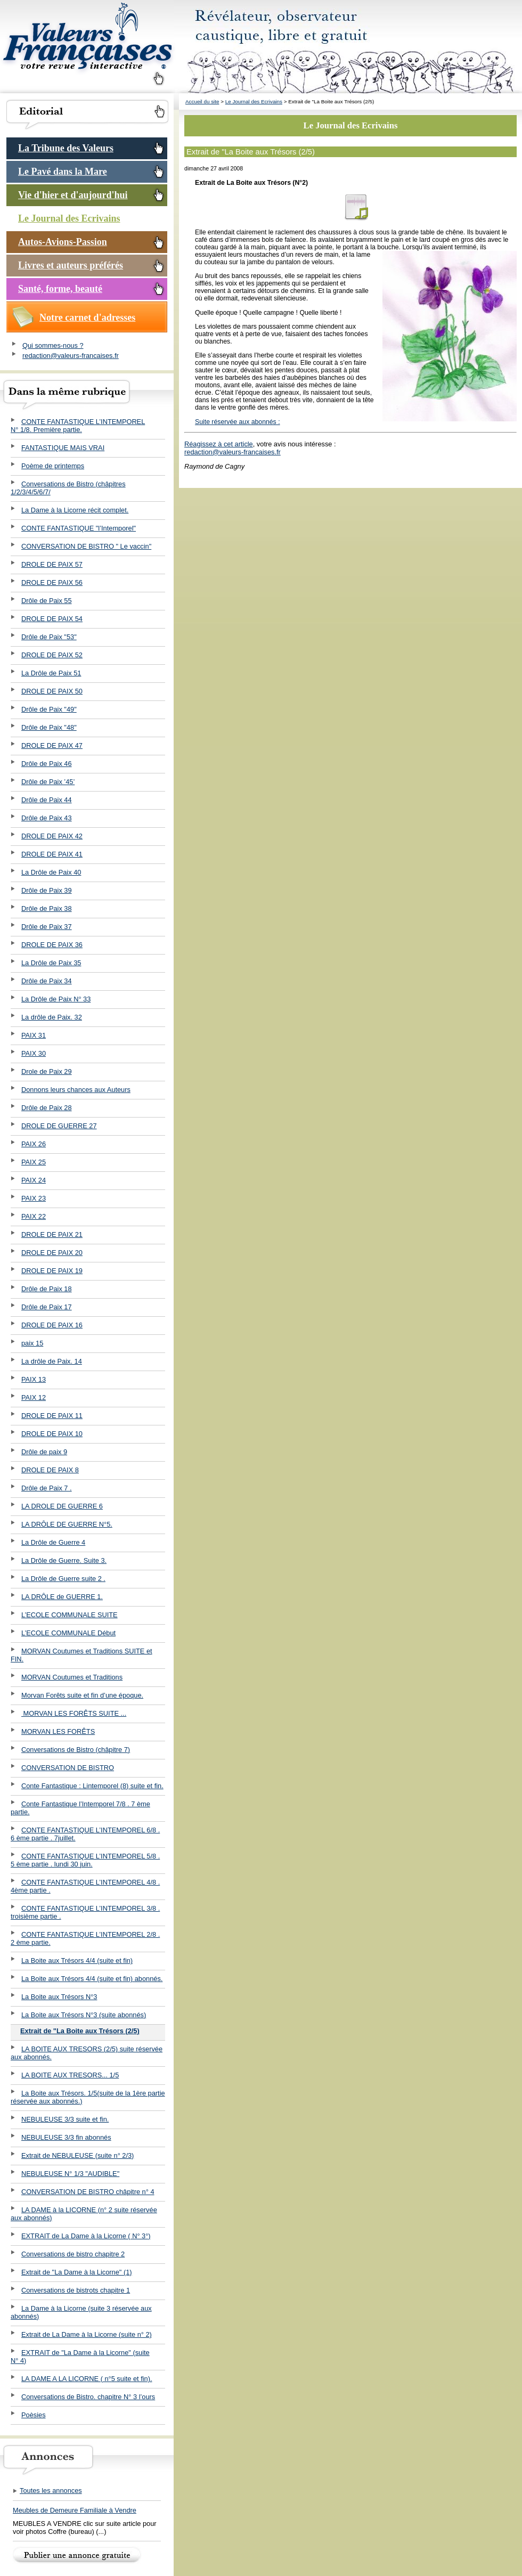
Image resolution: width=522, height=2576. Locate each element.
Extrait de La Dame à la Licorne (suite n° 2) (86, 2334)
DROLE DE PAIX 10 (52, 1434)
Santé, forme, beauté (60, 288)
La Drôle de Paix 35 (51, 963)
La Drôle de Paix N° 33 (56, 999)
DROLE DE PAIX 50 (52, 691)
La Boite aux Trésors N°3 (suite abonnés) (83, 2015)
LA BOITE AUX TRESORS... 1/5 (70, 2075)
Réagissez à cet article (218, 444)
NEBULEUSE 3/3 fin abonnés (66, 2137)
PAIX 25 (33, 1162)
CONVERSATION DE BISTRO (67, 1768)
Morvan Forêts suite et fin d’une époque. (82, 1695)
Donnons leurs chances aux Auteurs (75, 1090)
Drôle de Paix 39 (46, 890)
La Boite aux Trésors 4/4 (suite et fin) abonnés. (91, 1979)
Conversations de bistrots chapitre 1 (75, 2290)
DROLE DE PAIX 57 (52, 564)
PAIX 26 (33, 1144)
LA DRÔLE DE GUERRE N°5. (66, 1524)
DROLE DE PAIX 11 (52, 1416)
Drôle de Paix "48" (49, 727)
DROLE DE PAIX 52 (52, 655)
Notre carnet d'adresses (87, 317)
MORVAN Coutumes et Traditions (72, 1677)
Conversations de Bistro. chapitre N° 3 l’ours (88, 2397)
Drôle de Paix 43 (46, 818)
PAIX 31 (33, 1035)
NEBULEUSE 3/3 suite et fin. (65, 2119)
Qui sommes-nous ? (53, 345)
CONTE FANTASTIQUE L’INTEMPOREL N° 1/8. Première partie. (78, 426)
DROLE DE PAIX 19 (52, 1271)
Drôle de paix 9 (44, 1452)
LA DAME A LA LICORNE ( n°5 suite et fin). (86, 2379)
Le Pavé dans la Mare (62, 171)
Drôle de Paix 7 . (46, 1488)
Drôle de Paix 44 (46, 800)
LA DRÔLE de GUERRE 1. (62, 1597)
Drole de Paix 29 (46, 1071)
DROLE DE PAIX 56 (52, 582)
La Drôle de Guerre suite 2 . (63, 1579)
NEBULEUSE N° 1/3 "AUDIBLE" (70, 2174)
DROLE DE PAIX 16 (52, 1325)
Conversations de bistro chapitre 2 (73, 2254)
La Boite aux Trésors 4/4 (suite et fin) (77, 1960)
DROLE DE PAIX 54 (52, 619)
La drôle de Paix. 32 (51, 1017)
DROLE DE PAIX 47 (52, 745)
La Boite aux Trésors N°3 (59, 1997)
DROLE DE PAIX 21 (52, 1234)
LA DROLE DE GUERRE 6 (62, 1506)
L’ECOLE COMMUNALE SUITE (69, 1615)
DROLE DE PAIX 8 (50, 1470)
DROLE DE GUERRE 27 (59, 1126)
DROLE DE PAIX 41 (52, 854)
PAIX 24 (33, 1180)
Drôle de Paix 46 (46, 764)
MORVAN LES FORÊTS (58, 1731)
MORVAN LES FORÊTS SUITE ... (73, 1713)
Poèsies (33, 2415)
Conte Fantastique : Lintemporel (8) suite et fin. (92, 1786)
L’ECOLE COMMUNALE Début (68, 1633)
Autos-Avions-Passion (62, 242)
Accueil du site (202, 101)
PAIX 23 (33, 1198)
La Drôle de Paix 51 (51, 673)
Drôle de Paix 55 (46, 601)
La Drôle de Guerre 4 (53, 1542)
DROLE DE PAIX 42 (52, 836)
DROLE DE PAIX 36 (52, 945)
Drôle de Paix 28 (46, 1108)
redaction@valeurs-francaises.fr (70, 356)
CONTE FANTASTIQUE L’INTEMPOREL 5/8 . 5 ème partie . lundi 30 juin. (85, 1860)
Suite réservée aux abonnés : (237, 422)
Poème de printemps (52, 466)
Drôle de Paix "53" (49, 637)
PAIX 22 (33, 1216)
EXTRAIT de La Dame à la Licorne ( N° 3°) (86, 2236)
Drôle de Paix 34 (46, 981)
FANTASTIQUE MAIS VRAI (62, 448)
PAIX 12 (33, 1397)
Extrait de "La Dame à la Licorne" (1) (76, 2272)
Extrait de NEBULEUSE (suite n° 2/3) (77, 2155)
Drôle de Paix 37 (46, 927)
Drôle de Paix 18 (46, 1289)
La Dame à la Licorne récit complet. (74, 510)
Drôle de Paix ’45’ (48, 782)
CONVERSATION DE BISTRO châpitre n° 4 (87, 2192)
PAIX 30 (33, 1053)
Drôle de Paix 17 (46, 1307)
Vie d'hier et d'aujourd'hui (73, 195)
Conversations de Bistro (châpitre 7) (75, 1750)
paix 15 (32, 1343)
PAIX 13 (33, 1379)
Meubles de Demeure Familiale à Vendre (74, 2510)
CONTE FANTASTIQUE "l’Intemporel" (78, 528)
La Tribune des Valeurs (65, 148)
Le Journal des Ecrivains (69, 218)
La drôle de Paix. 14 (51, 1361)
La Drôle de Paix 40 (51, 872)
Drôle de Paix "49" (49, 709)
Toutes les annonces (47, 2491)
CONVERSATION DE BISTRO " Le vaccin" (86, 546)
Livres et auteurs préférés (70, 265)
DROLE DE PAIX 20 (52, 1253)
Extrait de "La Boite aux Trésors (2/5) (80, 2031)
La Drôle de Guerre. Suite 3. (64, 1560)
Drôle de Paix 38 (46, 908)
